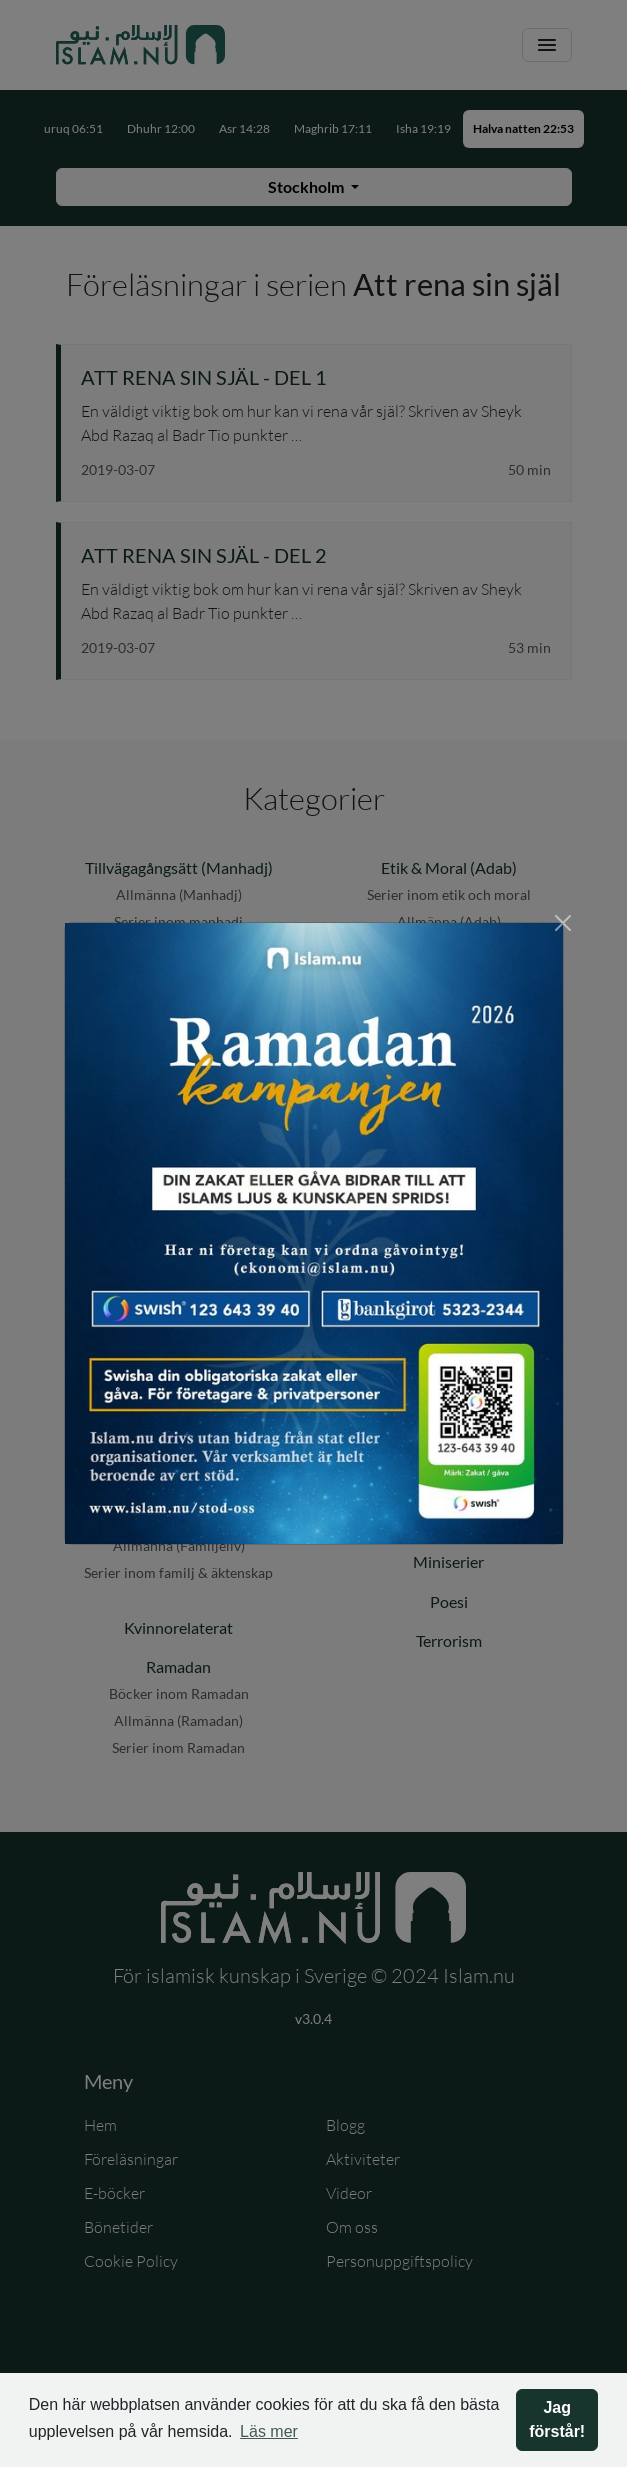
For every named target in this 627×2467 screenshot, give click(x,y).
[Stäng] (563, 923)
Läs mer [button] (269, 2431)
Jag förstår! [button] (557, 2419)
